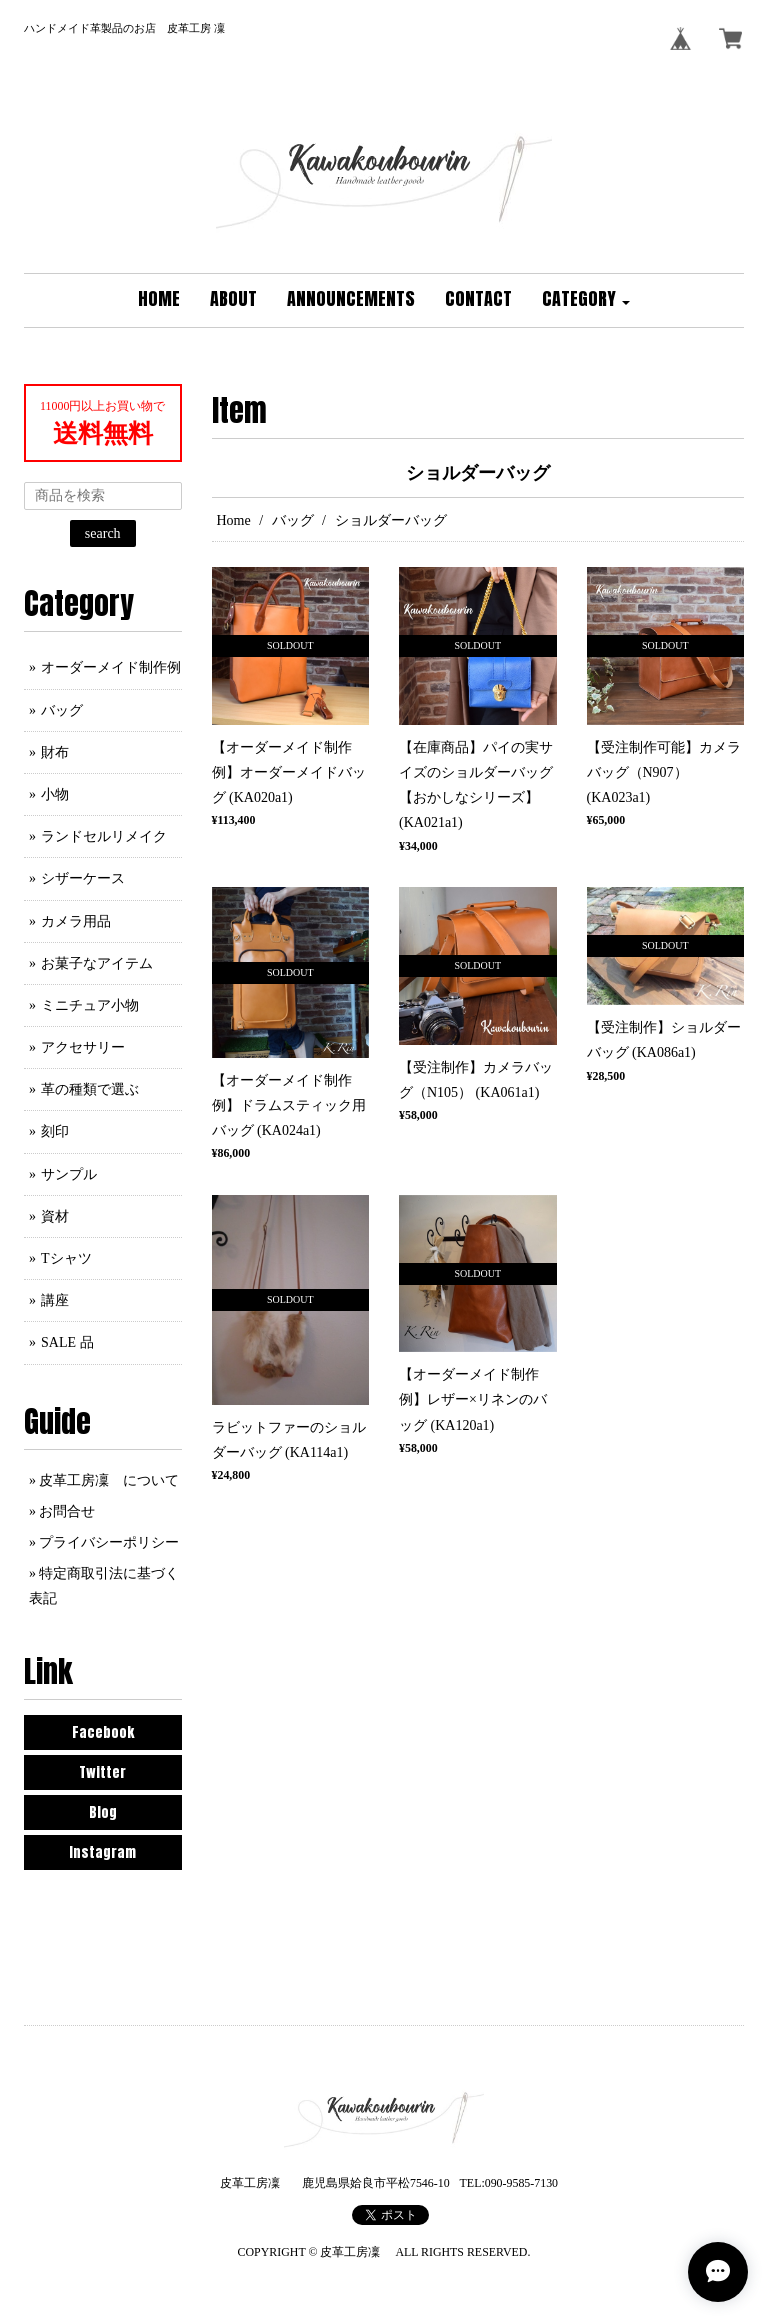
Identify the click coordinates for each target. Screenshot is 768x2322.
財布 (55, 752)
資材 (55, 1216)
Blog (103, 1812)
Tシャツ (66, 1258)
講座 (55, 1300)
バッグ (293, 520)
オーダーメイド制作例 (111, 667)
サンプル (69, 1174)
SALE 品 (67, 1342)
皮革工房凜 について (109, 1480)
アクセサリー (83, 1047)
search (103, 533)
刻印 (55, 1131)
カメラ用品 (76, 921)
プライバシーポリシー (109, 1542)
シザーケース (83, 878)
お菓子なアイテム (97, 963)
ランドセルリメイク (104, 836)
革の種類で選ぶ (90, 1089)
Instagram (102, 1852)
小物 (55, 794)
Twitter (102, 1772)
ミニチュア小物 (90, 1005)
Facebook (103, 1732)
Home (234, 520)
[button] (586, 300)
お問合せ (67, 1511)
